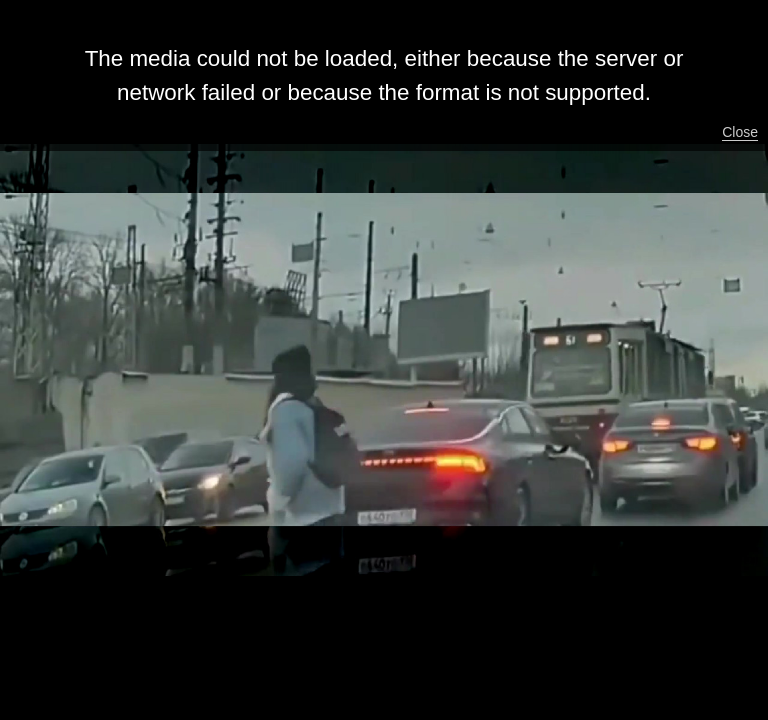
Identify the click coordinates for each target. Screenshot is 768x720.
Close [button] (740, 132)
